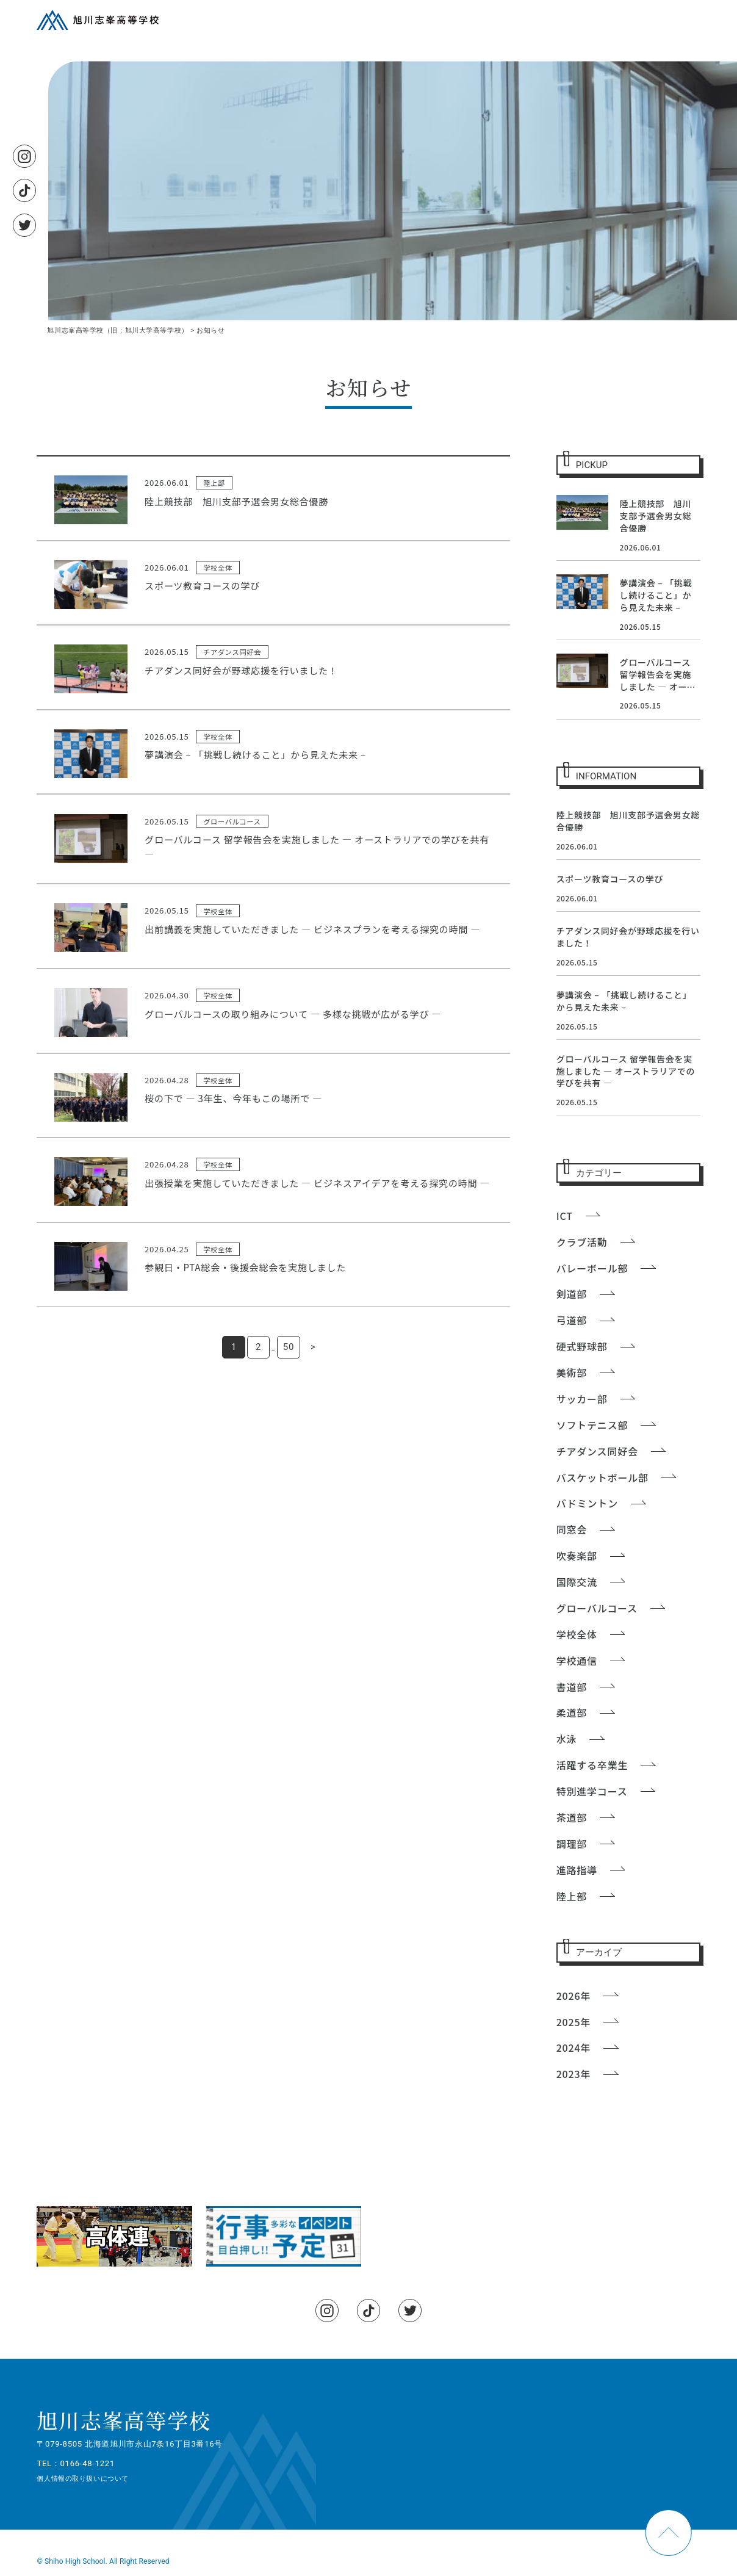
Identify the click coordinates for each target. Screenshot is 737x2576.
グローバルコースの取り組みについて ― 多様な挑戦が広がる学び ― (293, 1013)
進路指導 (576, 1870)
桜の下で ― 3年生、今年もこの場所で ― (233, 1098)
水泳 (566, 1738)
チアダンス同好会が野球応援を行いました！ (241, 670)
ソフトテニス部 (592, 1425)
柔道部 (571, 1712)
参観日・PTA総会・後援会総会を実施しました (245, 1267)
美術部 (571, 1372)
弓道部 (571, 1320)
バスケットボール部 (602, 1477)
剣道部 (571, 1293)
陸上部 (214, 483)
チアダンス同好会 (232, 652)
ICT (564, 1215)
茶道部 (571, 1817)
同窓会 (571, 1529)
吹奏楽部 (576, 1555)
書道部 (571, 1686)
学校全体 (217, 567)
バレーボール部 (592, 1268)
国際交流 (576, 1582)
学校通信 (576, 1660)
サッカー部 (582, 1398)
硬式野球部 (582, 1346)
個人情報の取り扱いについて (82, 2478)
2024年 (573, 2047)
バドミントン (587, 1503)
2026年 (573, 1995)
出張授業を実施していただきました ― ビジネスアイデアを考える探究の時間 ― (317, 1182)
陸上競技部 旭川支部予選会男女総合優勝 (236, 501)
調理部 (571, 1843)
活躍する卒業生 (592, 1765)
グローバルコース (232, 821)
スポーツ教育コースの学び (202, 585)
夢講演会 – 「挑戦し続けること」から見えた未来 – (255, 754)
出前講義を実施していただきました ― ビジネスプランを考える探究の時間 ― (312, 929)
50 (288, 1346)
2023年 (573, 2073)
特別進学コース (592, 1791)
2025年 (573, 2022)
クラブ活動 (582, 1242)
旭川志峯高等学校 (123, 2420)
